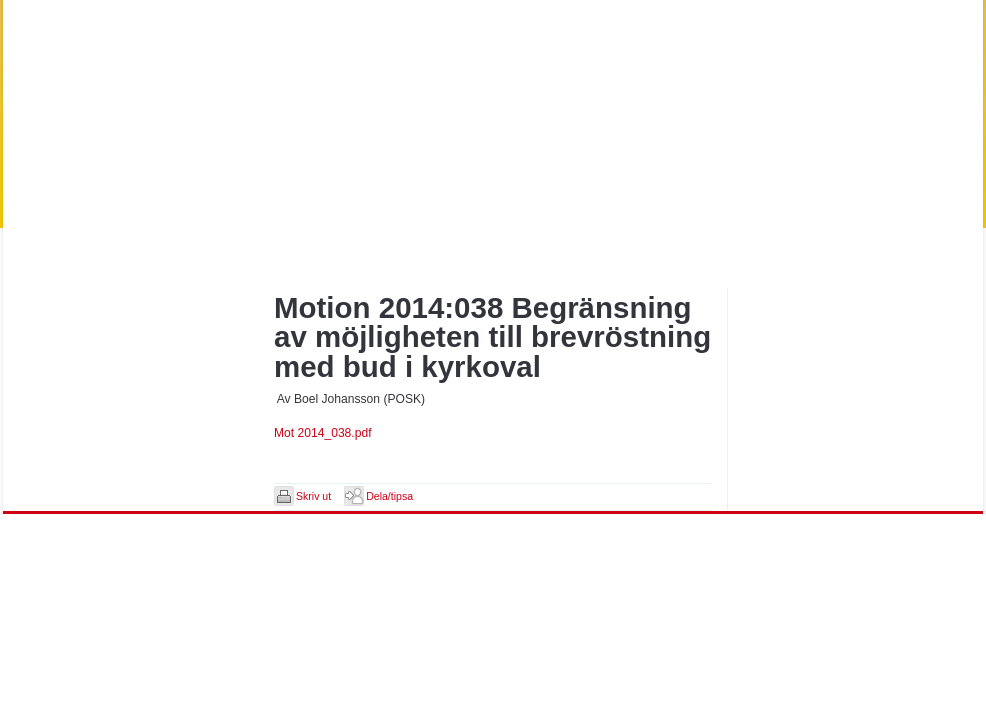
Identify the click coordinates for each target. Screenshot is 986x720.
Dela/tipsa (389, 496)
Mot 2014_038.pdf (323, 433)
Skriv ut (313, 496)
